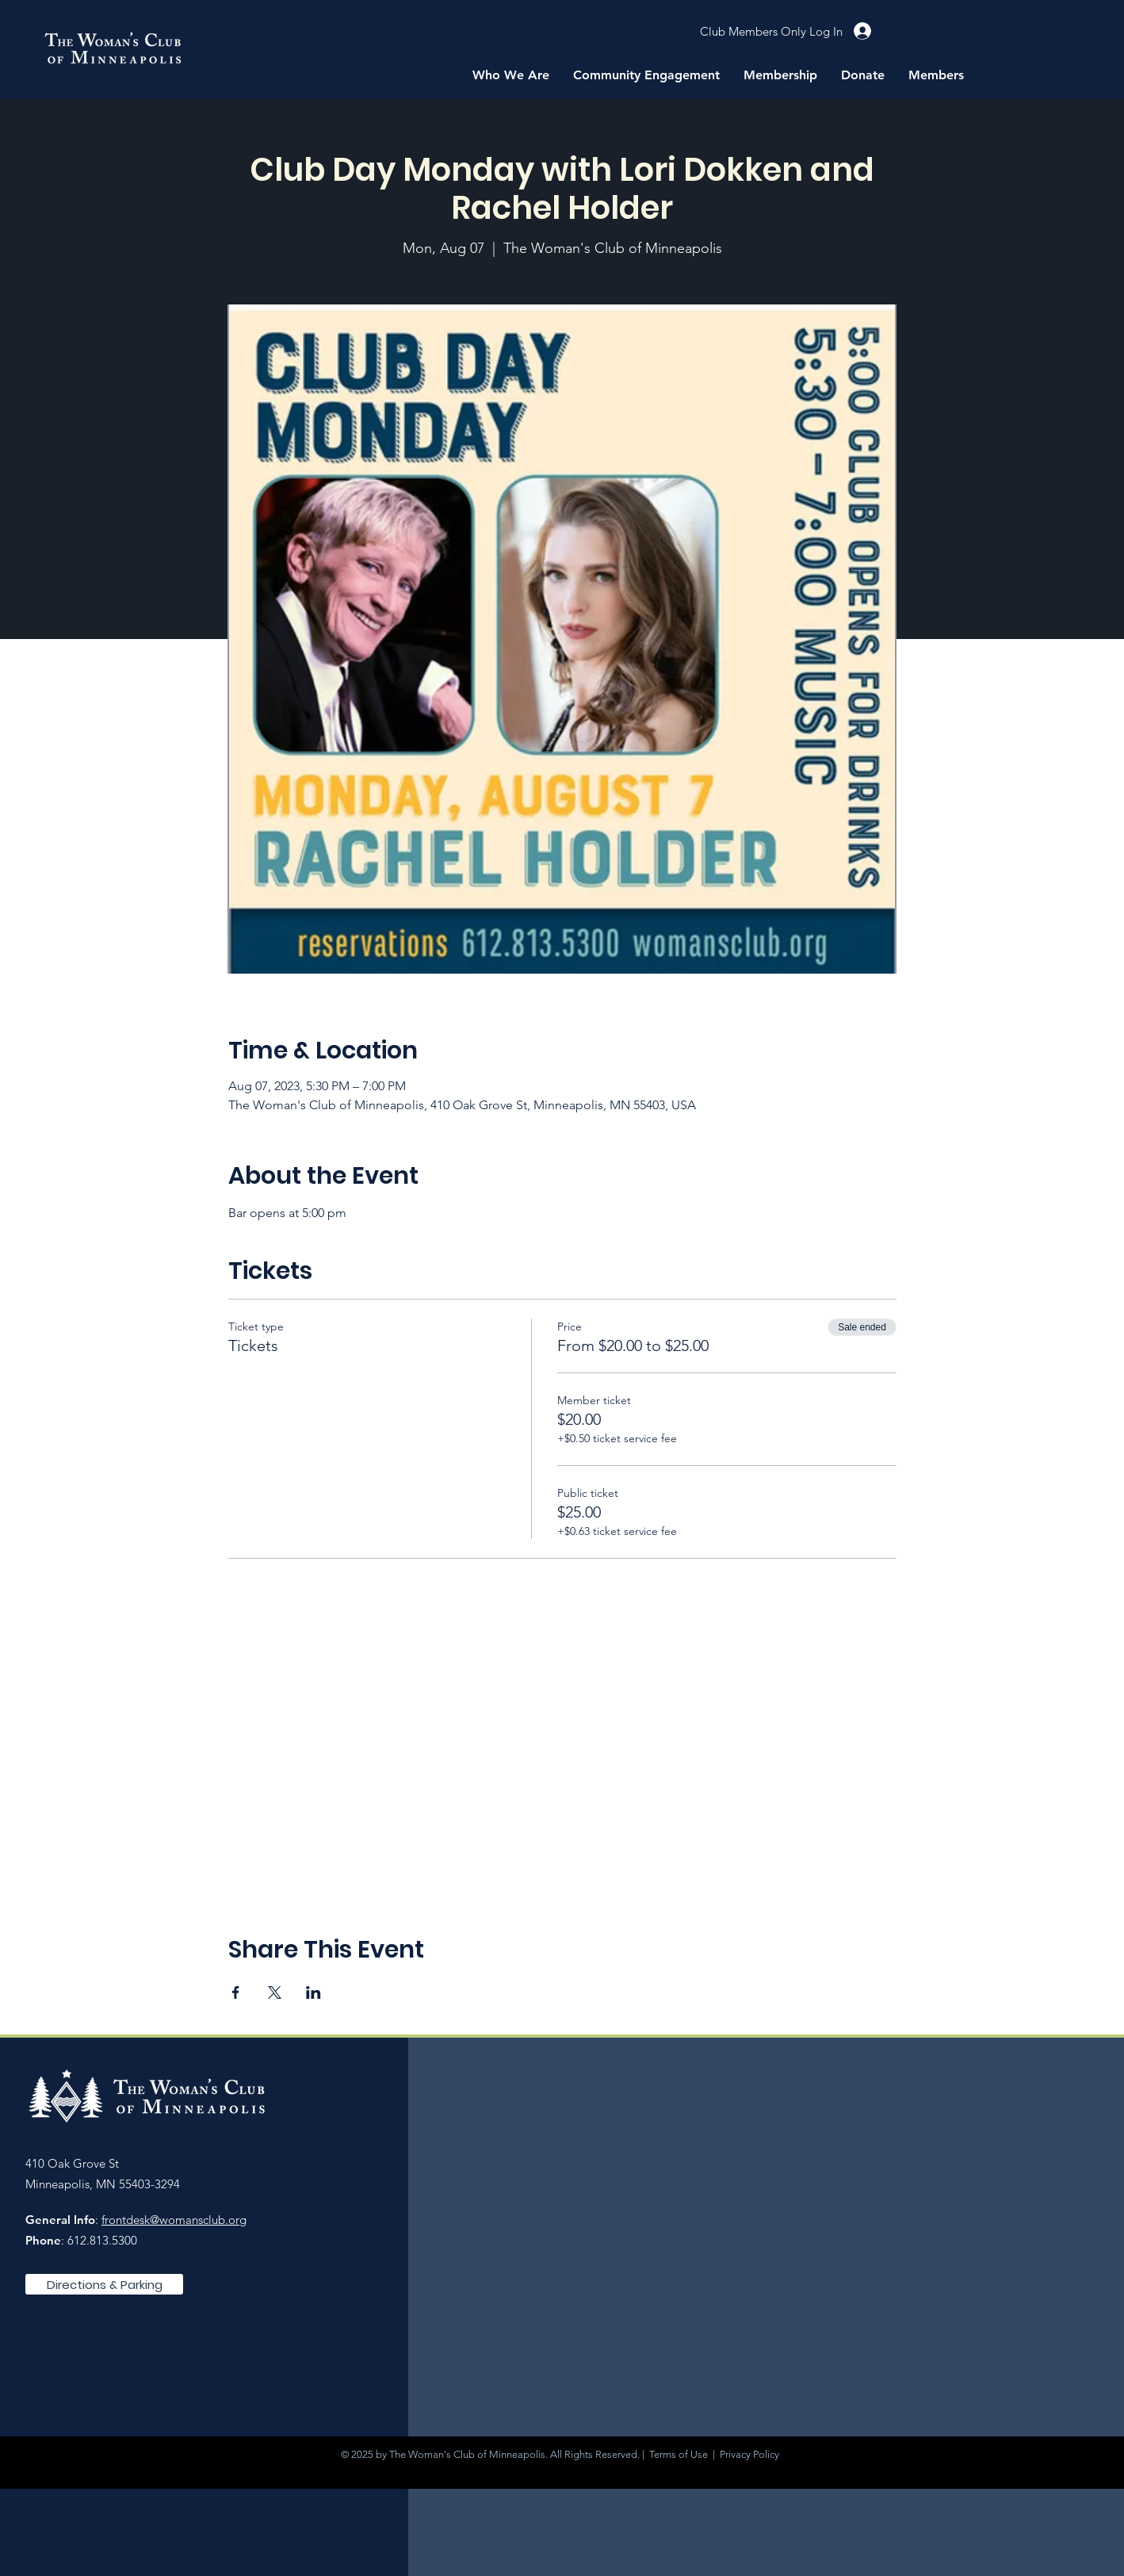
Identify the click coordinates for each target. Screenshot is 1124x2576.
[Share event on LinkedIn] (313, 1992)
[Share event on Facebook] (235, 1992)
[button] (511, 75)
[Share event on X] (274, 1992)
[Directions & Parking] (104, 2284)
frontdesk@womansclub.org (174, 2219)
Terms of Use (678, 2454)
